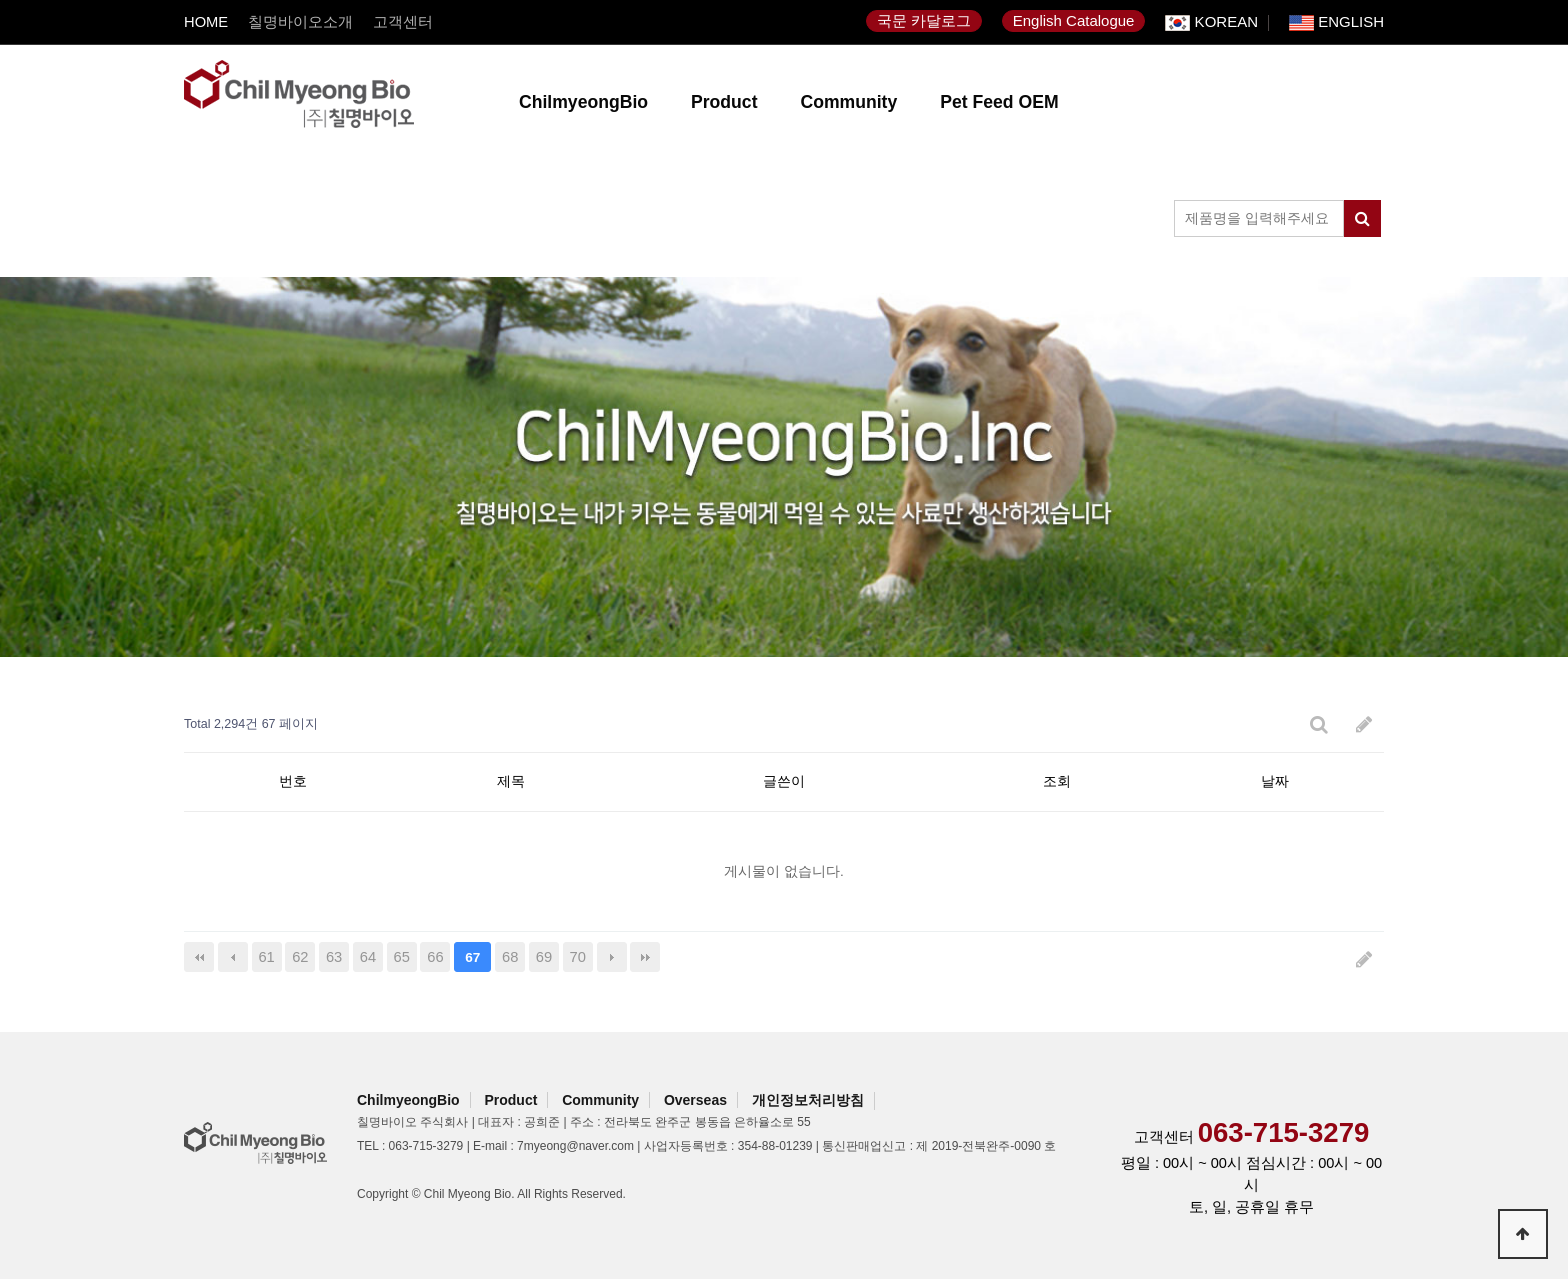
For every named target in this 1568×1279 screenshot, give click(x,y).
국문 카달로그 (924, 20)
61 (266, 957)
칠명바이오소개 (300, 22)
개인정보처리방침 (808, 1100)
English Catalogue (1074, 20)
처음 (199, 957)
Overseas (695, 1100)
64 (368, 957)
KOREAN (1211, 23)
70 (578, 957)
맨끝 (645, 957)
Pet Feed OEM (999, 102)
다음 (612, 957)
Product (724, 102)
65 (402, 957)
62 (300, 957)
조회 (1057, 781)
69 (544, 957)
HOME (206, 22)
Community (849, 102)
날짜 (1275, 781)
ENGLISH (1336, 23)
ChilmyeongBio (583, 102)
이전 (233, 957)
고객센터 (403, 22)
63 (334, 957)
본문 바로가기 (0, 0)
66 (435, 957)
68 (510, 957)
